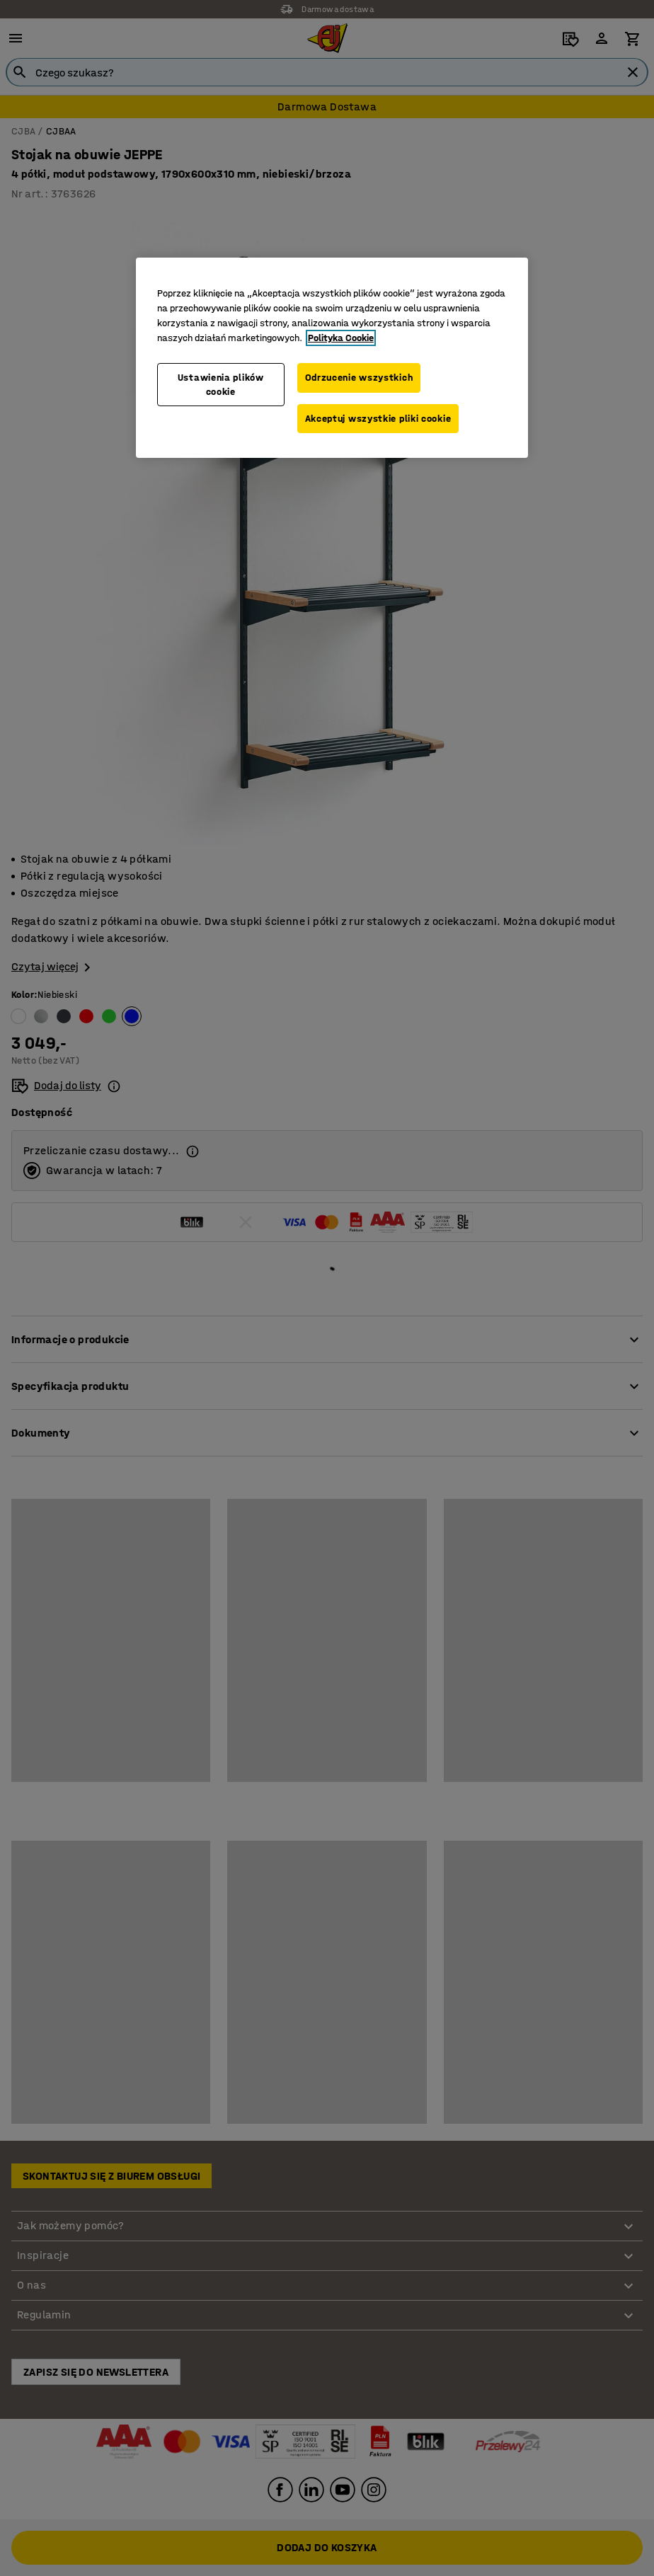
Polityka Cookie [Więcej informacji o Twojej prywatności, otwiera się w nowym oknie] (341, 338)
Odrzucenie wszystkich (359, 378)
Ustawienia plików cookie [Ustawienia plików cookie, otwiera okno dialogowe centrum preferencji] (221, 385)
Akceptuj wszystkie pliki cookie (378, 419)
